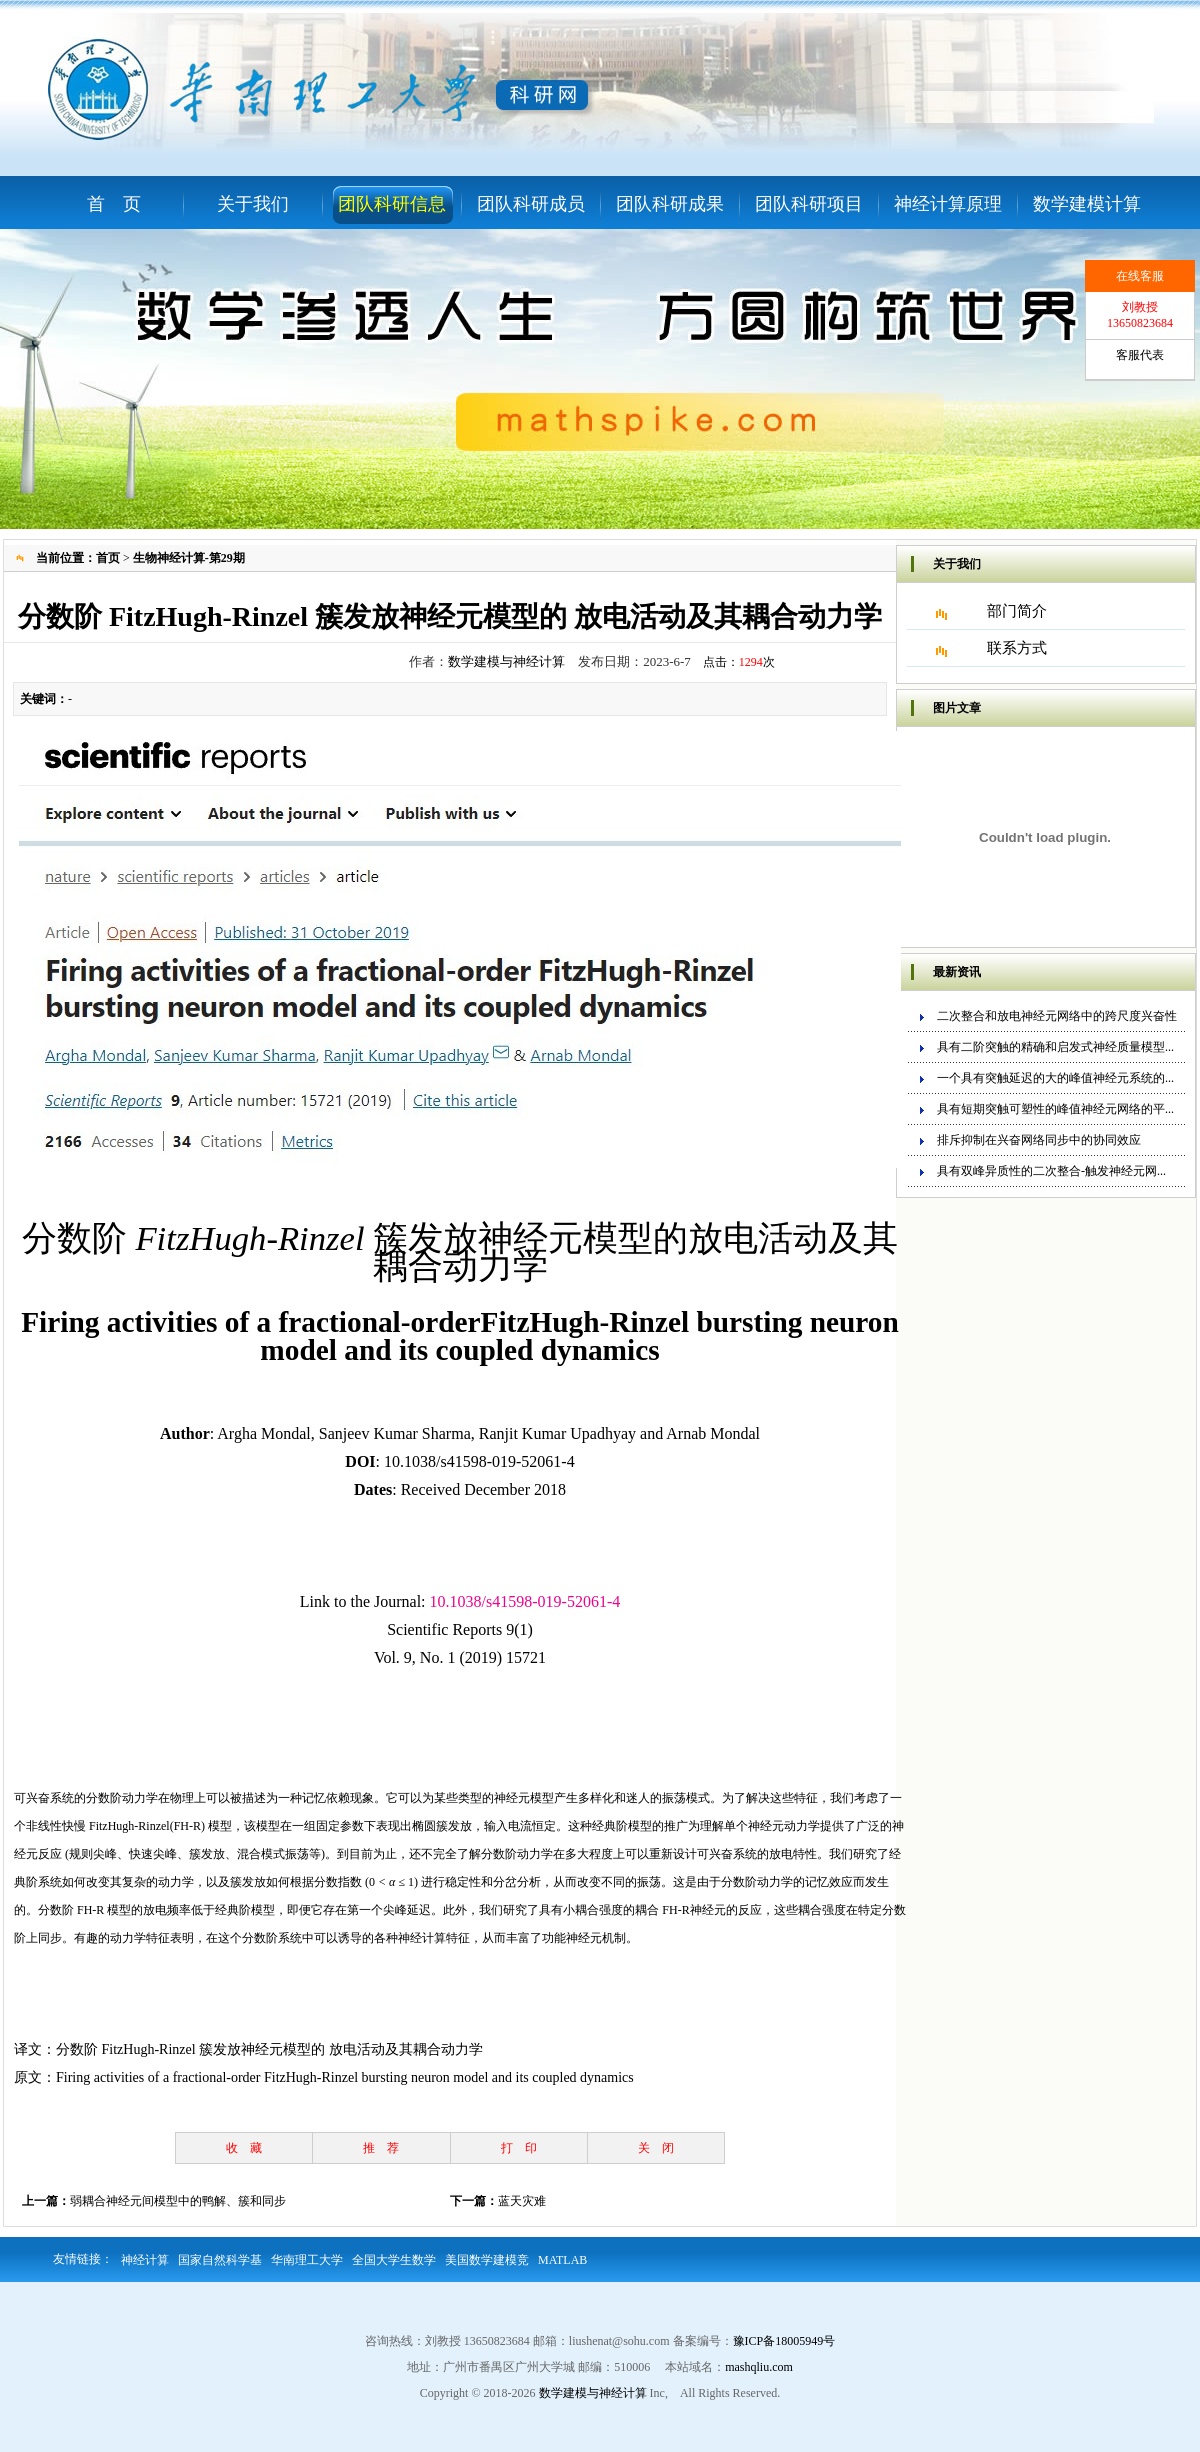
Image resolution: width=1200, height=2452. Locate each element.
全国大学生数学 (394, 2260)
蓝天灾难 (522, 2201)
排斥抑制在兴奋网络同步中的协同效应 (1039, 1140)
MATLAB (562, 2260)
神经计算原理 (948, 204)
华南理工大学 (307, 2260)
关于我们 (253, 204)
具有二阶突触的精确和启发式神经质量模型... (1055, 1047)
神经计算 (145, 2260)
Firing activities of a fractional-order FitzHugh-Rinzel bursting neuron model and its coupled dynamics (345, 2077)
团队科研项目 (809, 204)
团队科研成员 (531, 204)
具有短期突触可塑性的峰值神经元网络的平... (1055, 1109)
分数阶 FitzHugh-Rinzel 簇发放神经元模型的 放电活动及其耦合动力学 (269, 2049)
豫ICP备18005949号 (784, 2341)
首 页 (114, 204)
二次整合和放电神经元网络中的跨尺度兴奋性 (1057, 1016)
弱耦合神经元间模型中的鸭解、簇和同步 (178, 2201)
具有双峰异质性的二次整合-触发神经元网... (1051, 1171)
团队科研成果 (670, 204)
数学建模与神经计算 (506, 661)
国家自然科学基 (220, 2260)
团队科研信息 (392, 204)
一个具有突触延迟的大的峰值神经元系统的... (1055, 1078)
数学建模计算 (1087, 204)
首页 (108, 558)
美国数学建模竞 (487, 2260)
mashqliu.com (759, 2367)
